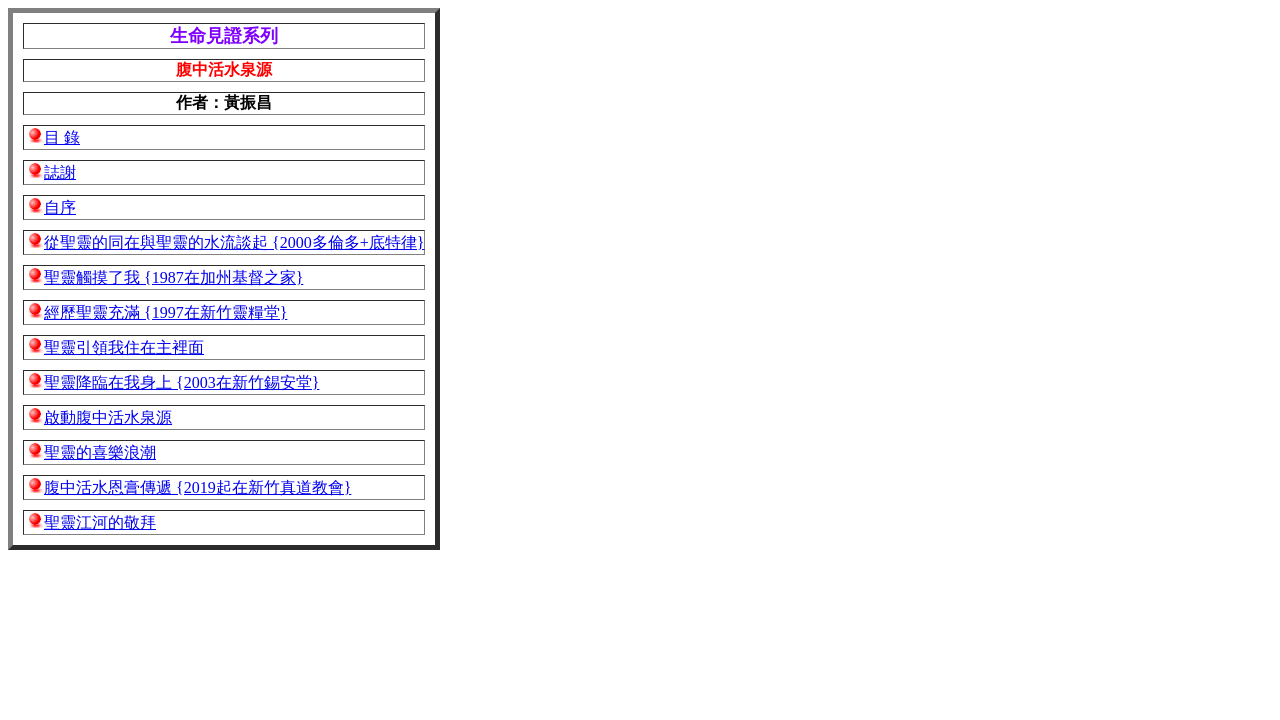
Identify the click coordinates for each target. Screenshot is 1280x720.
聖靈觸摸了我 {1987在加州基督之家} (173, 277)
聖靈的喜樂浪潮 (100, 452)
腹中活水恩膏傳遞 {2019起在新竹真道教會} (197, 487)
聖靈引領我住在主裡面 (124, 347)
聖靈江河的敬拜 (100, 522)
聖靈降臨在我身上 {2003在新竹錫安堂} (181, 382)
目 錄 (62, 137)
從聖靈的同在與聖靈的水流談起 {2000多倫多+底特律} (234, 242)
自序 (60, 207)
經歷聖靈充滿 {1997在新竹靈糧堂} (165, 312)
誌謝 (60, 172)
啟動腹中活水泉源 (108, 417)
